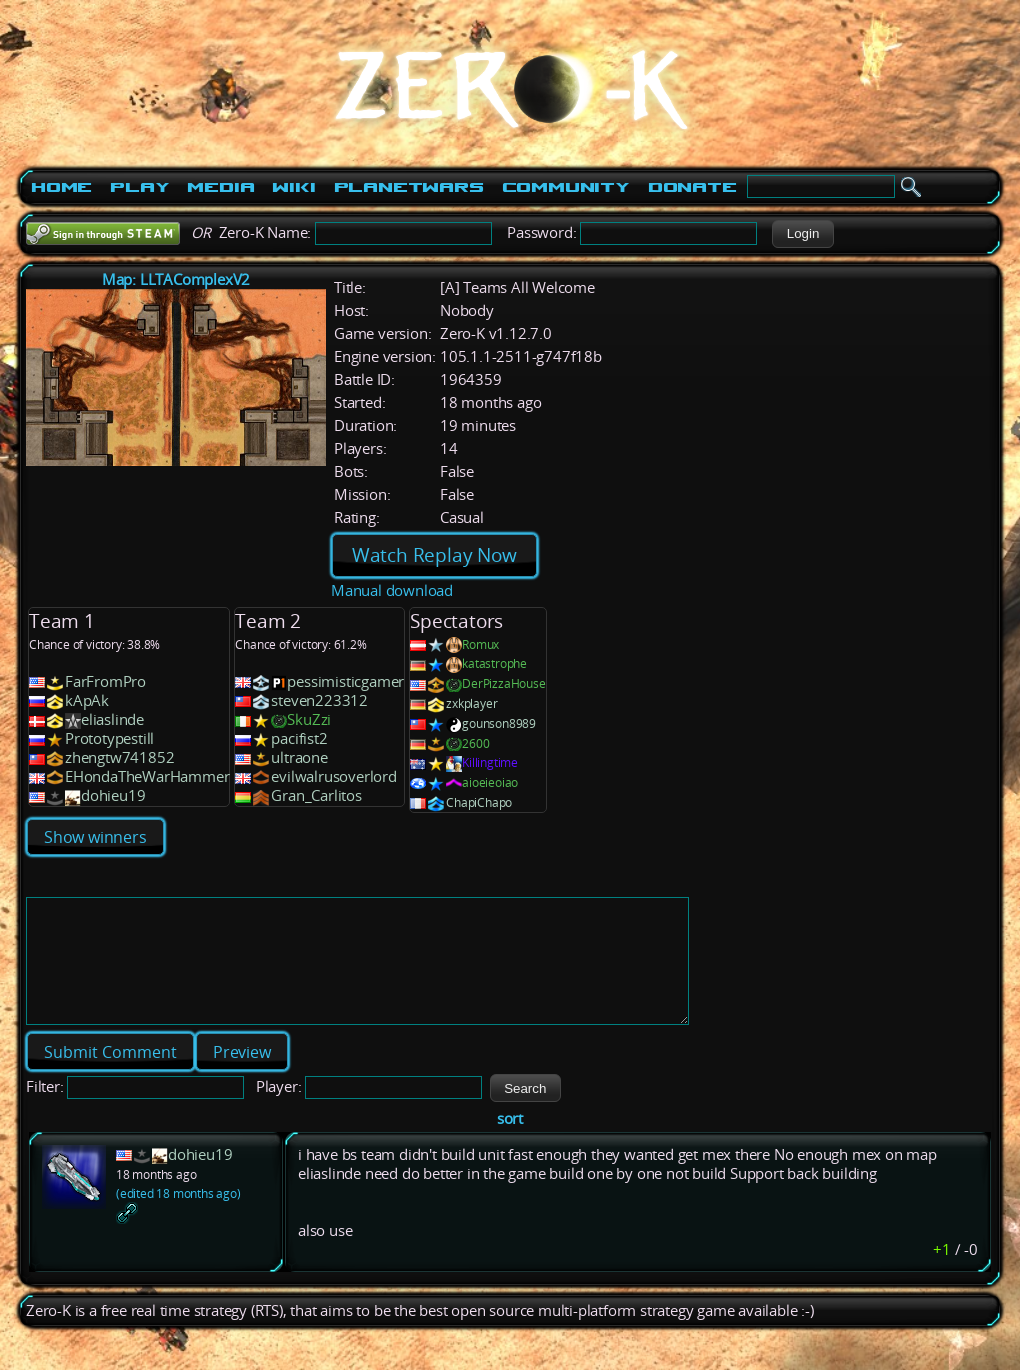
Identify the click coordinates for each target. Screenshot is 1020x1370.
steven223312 (319, 700)
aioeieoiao (490, 782)
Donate (692, 187)
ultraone (299, 757)
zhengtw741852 (119, 757)
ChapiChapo (479, 802)
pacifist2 (299, 738)
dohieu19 (113, 795)
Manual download (392, 590)
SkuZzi (309, 719)
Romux (480, 644)
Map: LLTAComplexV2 (176, 279)
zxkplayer (471, 703)
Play (139, 187)
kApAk (87, 700)
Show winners (95, 837)
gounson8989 (499, 723)
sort (510, 1142)
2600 (475, 743)
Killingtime (490, 762)
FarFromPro (105, 681)
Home (61, 187)
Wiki (293, 187)
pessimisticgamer (345, 681)
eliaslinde (112, 719)
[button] (802, 234)
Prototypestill (109, 738)
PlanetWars (409, 187)
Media (220, 187)
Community (566, 187)
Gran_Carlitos (316, 795)
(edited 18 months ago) (178, 1217)
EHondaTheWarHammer (147, 776)
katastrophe (494, 663)
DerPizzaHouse (503, 683)
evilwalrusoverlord (333, 776)
